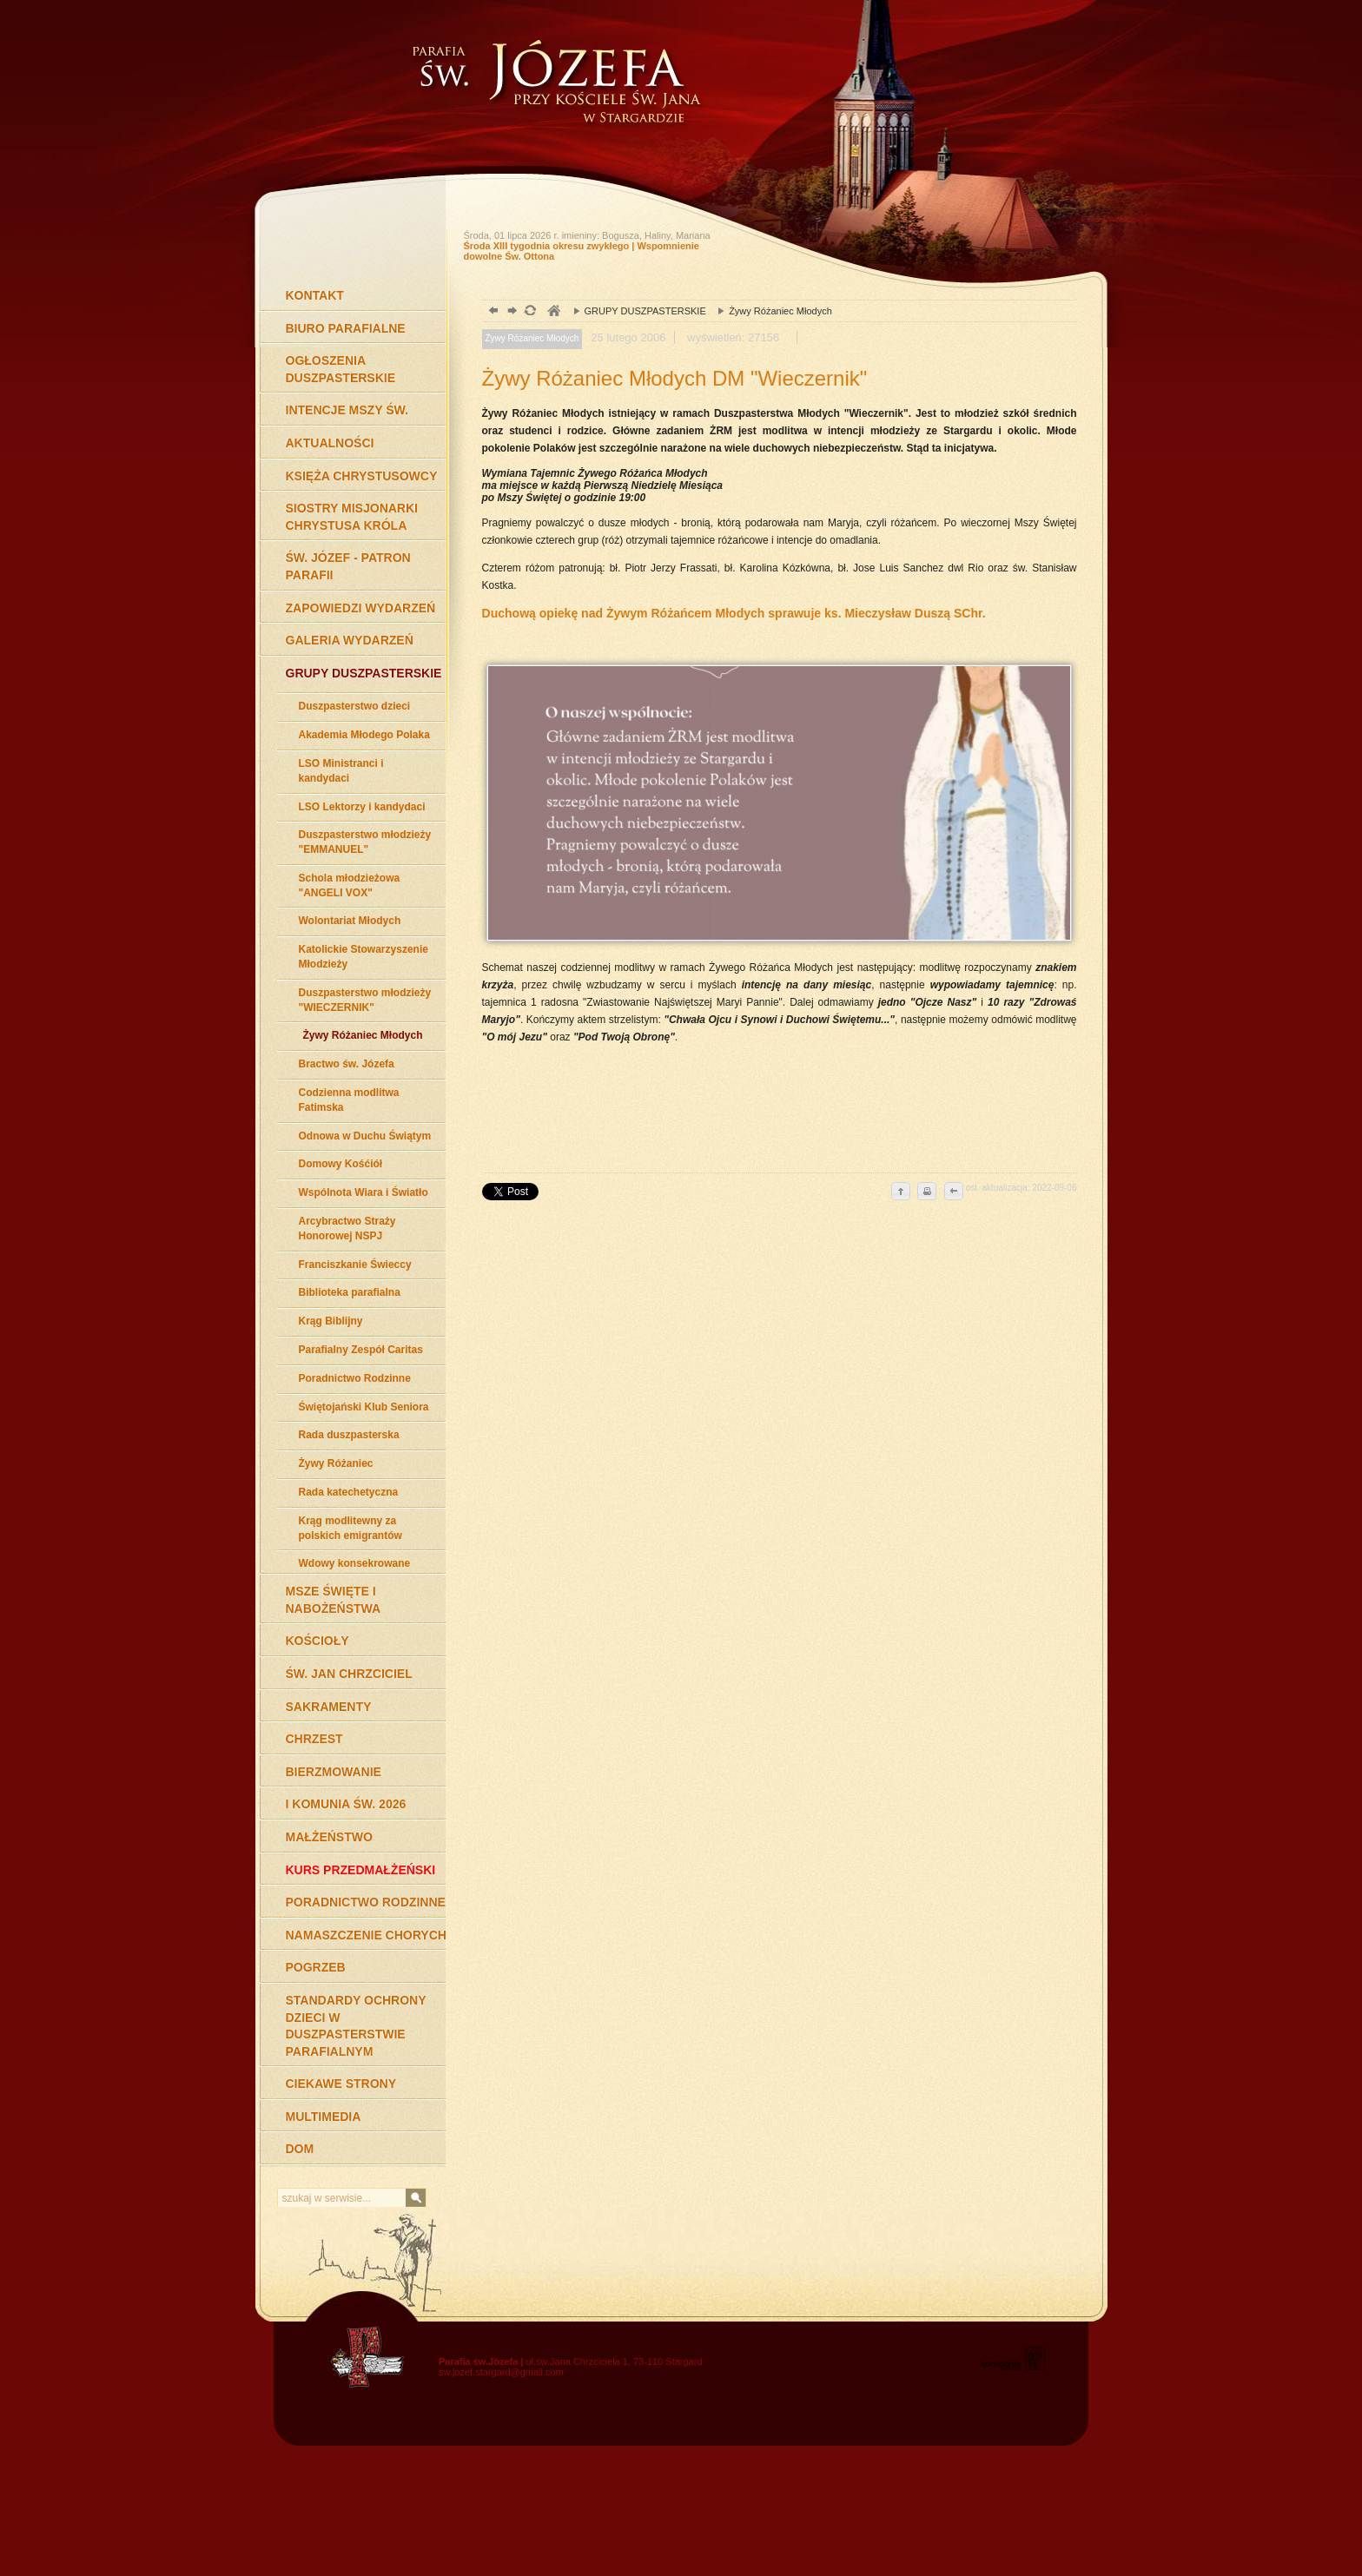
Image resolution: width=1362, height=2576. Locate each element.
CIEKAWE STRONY (341, 2084)
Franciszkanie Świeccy (355, 1264)
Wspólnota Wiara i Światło (363, 1192)
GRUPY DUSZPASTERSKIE (364, 673)
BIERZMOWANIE (333, 1772)
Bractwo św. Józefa (346, 1064)
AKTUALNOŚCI (330, 443)
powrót (491, 312)
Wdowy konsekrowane (355, 1563)
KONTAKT (315, 295)
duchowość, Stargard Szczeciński (552, 312)
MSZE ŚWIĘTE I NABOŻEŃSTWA (333, 1599)
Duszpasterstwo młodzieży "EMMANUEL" (365, 842)
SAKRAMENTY (329, 1707)
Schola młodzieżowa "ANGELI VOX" (349, 885)
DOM (300, 2149)
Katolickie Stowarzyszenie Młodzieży (363, 956)
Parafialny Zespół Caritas (361, 1350)
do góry (901, 1192)
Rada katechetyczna (349, 1492)
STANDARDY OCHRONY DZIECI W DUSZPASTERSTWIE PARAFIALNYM (356, 2025)
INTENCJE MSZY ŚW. (347, 410)
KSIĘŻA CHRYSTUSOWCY (362, 476)
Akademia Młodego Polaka (364, 735)
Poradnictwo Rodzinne (355, 1378)
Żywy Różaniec (336, 1463)
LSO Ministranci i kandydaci (341, 770)
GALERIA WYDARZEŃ (349, 640)
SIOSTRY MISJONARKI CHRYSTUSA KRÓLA (352, 516)
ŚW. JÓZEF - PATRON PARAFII (348, 566)
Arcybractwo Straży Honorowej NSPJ (347, 1228)
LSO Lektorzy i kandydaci (362, 807)
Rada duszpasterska (349, 1435)
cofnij (953, 1192)
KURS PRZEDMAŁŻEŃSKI (361, 1870)
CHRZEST (314, 1739)
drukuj (927, 1192)
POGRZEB (316, 1967)
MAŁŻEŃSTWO (329, 1837)
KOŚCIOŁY (317, 1641)
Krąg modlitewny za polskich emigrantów (350, 1528)
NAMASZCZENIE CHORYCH (366, 1935)
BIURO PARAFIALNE (346, 328)
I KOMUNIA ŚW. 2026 (346, 1804)
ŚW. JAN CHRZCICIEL (349, 1674)
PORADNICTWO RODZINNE (366, 1902)
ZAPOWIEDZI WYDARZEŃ (361, 608)
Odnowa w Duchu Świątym (365, 1136)
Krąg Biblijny (331, 1321)
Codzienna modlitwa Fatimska (349, 1100)
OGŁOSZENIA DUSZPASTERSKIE (341, 369)
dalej (510, 312)
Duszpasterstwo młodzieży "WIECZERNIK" (365, 1000)
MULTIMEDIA (323, 2117)
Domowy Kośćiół (341, 1164)
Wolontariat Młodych (350, 921)
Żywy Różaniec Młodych (363, 1035)
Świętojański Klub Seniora (364, 1407)
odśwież (529, 312)
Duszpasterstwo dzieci (355, 706)
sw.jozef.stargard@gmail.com (501, 2372)
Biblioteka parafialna (349, 1292)
